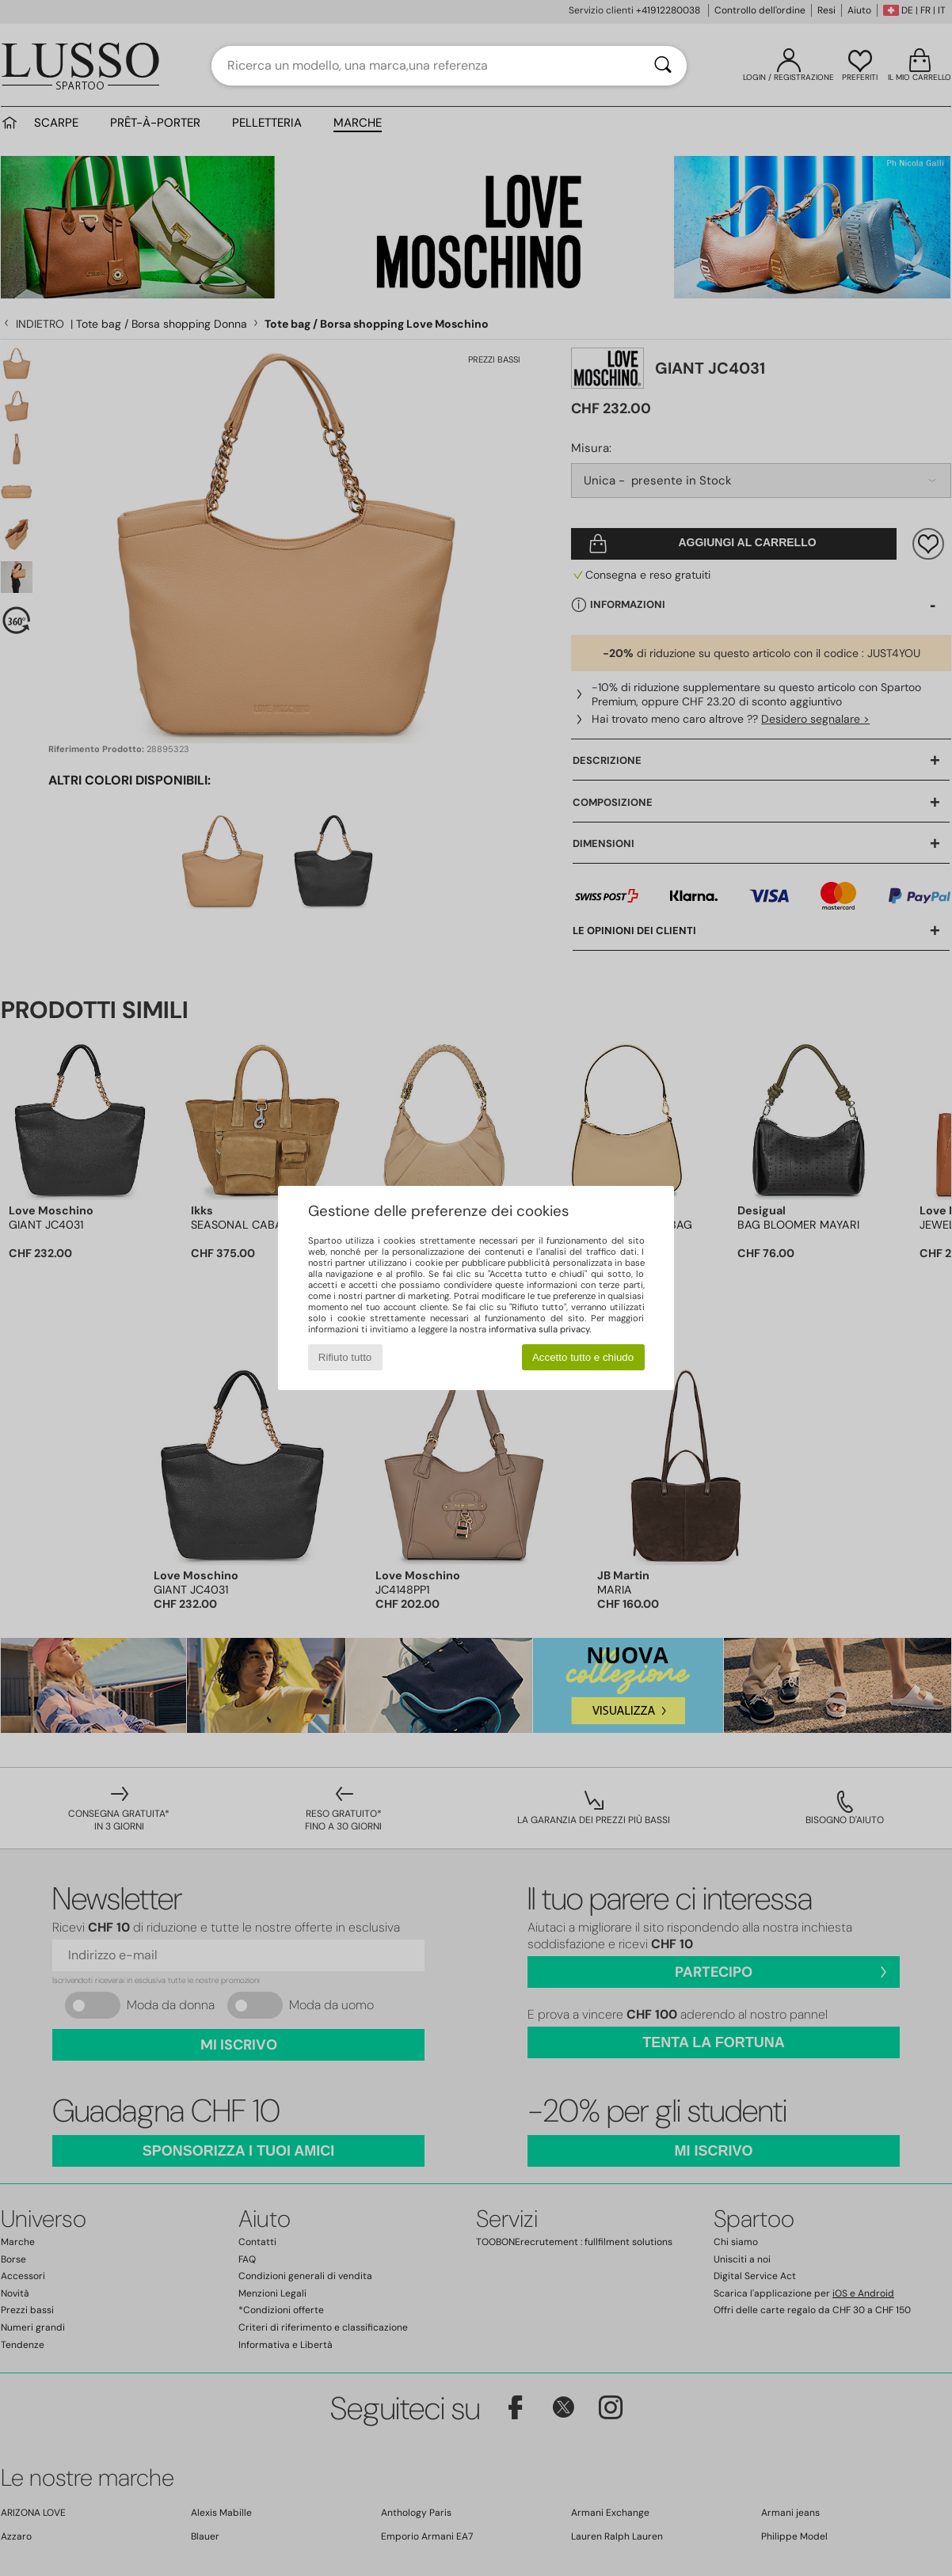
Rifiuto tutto (344, 1357)
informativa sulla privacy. (540, 1329)
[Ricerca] (663, 65)
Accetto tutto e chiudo (583, 1357)
